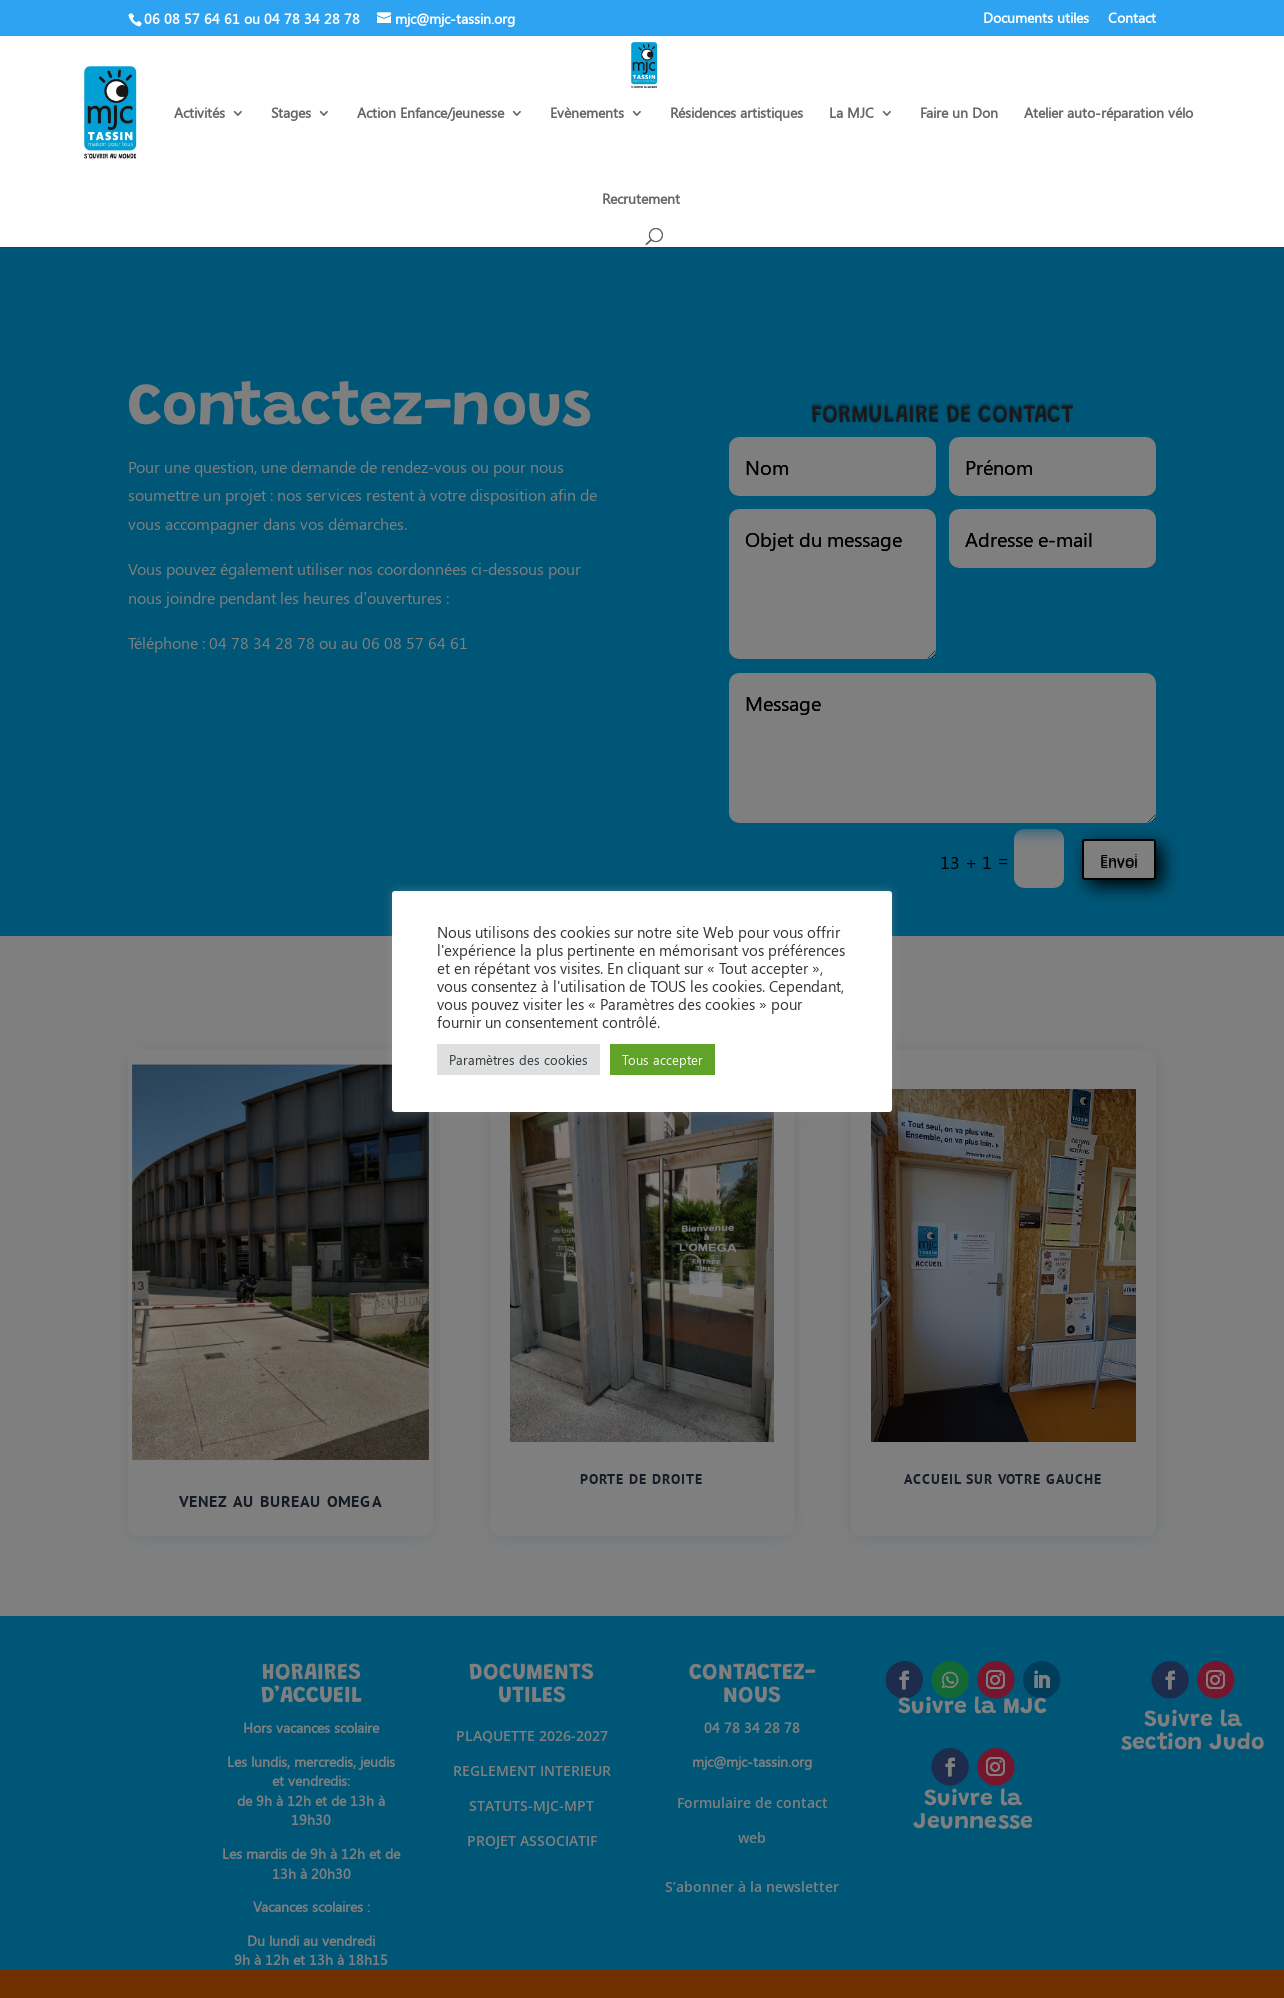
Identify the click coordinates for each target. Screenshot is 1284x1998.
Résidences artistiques (736, 114)
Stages (291, 114)
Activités (199, 114)
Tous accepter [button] (662, 1059)
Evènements (587, 114)
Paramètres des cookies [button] (518, 1059)
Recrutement (641, 200)
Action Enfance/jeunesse (430, 114)
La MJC (851, 114)
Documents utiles (1036, 19)
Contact (1132, 19)
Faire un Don (959, 114)
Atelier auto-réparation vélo (1108, 114)
